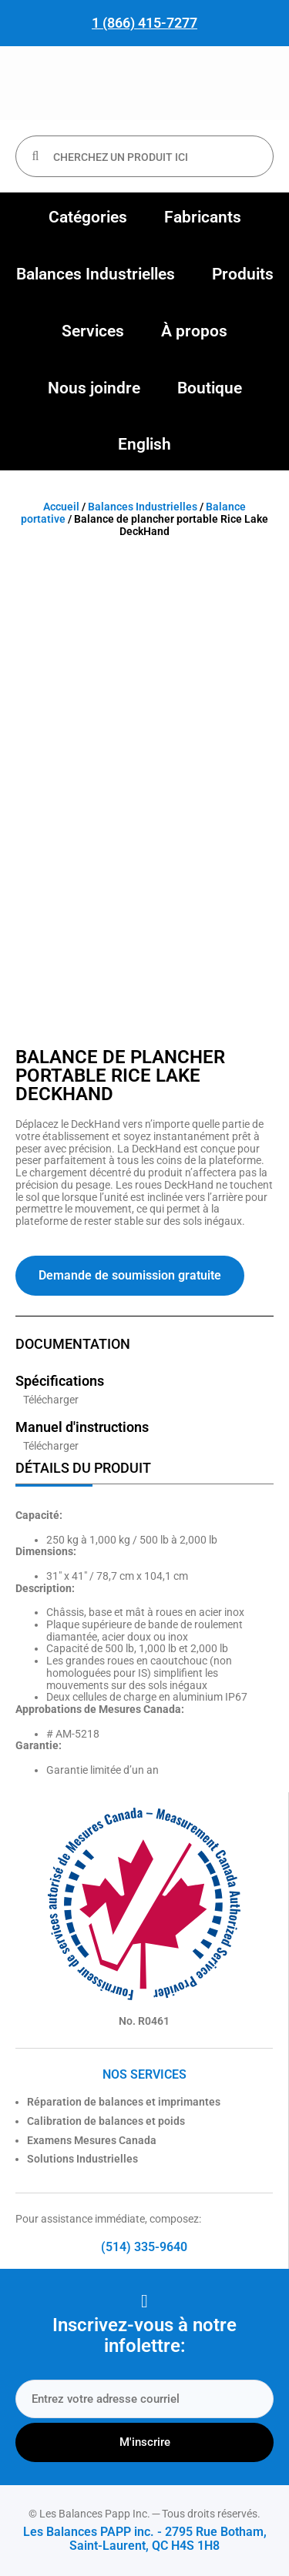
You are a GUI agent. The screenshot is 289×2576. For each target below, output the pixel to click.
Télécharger (51, 1399)
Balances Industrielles (142, 506)
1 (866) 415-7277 (144, 23)
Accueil (61, 506)
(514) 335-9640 (144, 2247)
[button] (88, 218)
